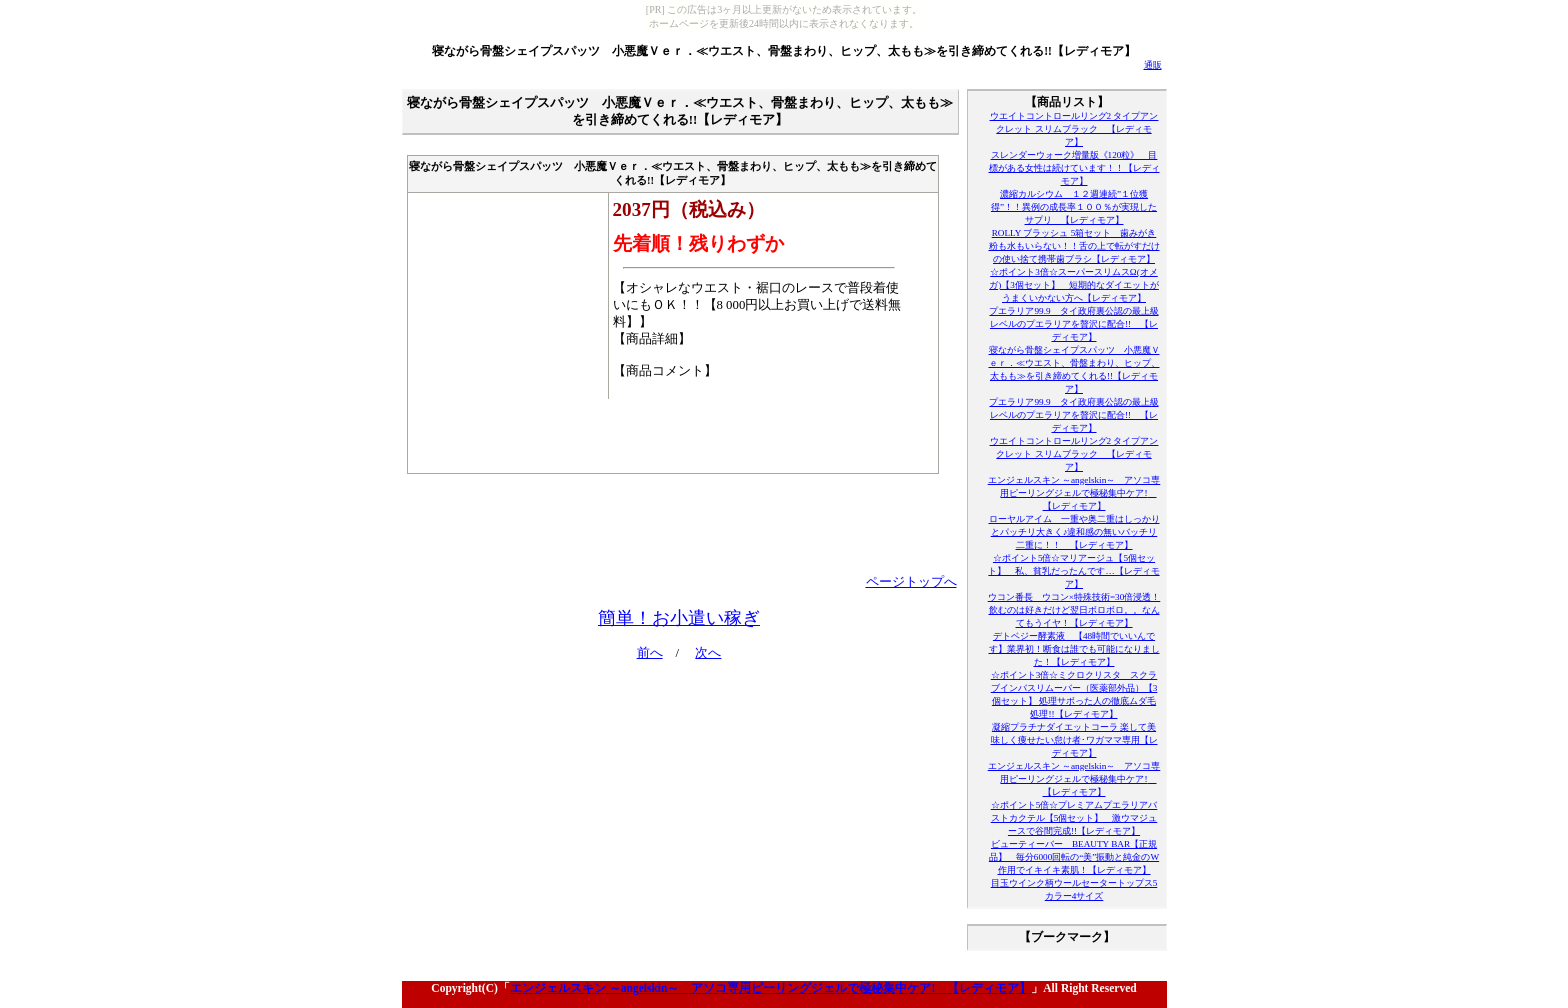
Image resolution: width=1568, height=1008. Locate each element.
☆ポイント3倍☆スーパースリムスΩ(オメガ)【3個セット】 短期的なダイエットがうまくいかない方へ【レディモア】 (1074, 285)
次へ (708, 653)
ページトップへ (911, 582)
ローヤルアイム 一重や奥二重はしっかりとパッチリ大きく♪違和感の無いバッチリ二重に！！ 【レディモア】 (1074, 532)
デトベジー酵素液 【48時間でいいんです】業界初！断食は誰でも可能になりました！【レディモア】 (1074, 649)
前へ (650, 653)
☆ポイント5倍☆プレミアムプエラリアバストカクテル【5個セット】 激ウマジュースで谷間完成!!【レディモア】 (1074, 818)
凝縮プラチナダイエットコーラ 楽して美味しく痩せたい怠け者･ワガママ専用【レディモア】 (1074, 740)
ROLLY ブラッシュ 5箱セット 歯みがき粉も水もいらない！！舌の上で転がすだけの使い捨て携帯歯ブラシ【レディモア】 (1074, 246)
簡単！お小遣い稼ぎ (679, 618)
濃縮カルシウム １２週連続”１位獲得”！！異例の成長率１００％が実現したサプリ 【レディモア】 (1074, 207)
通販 (1153, 65)
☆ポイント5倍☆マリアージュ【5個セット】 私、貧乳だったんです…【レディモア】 (1073, 571)
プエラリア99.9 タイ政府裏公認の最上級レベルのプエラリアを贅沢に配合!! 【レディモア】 (1073, 324)
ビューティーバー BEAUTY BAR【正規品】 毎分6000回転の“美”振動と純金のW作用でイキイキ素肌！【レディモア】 (1074, 857)
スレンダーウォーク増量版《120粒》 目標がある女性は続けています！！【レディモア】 (1074, 168)
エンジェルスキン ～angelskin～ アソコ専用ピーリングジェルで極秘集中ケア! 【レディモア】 (1074, 493)
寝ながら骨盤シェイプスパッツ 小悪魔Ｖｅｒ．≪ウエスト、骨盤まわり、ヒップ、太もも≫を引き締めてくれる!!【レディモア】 (784, 51)
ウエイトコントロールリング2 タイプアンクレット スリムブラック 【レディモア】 (1074, 129)
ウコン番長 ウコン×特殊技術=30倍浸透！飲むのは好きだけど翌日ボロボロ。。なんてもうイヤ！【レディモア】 (1074, 610)
